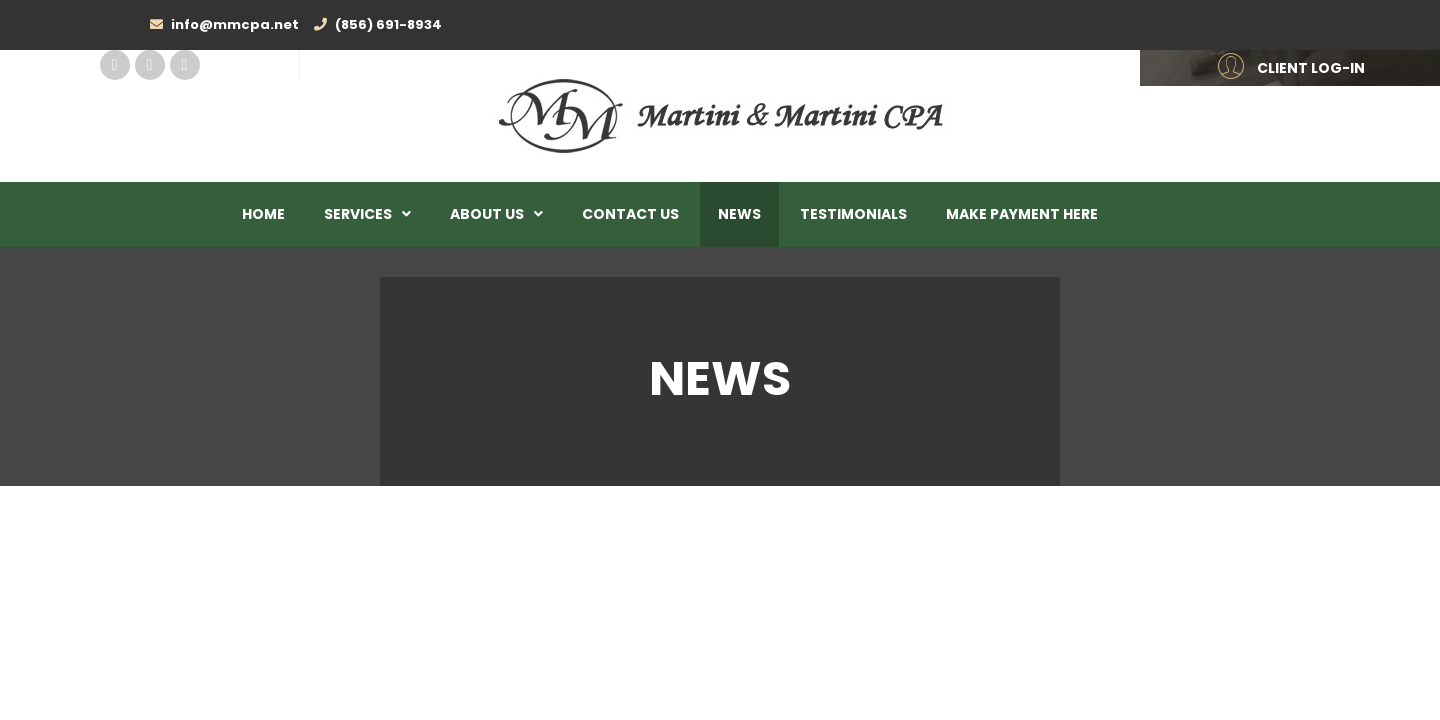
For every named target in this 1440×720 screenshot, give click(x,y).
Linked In (150, 65)
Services (358, 214)
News (739, 214)
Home (263, 214)
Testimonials (853, 214)
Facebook (115, 65)
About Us (487, 214)
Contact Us (630, 214)
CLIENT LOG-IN (1311, 68)
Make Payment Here (1022, 214)
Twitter (185, 65)
